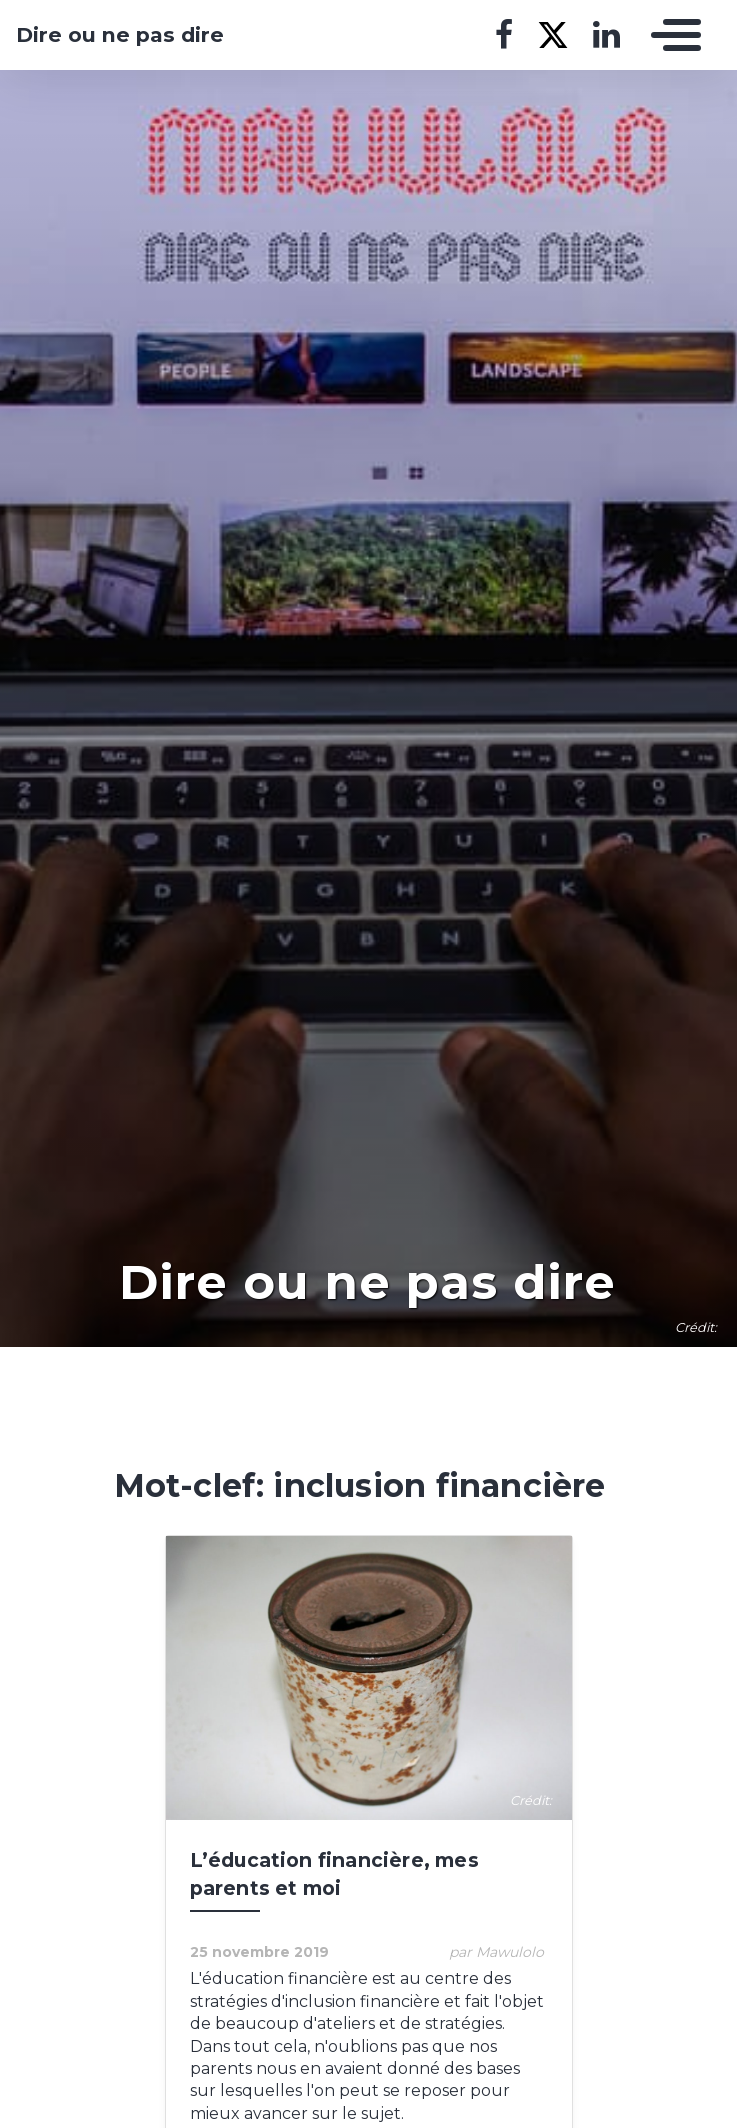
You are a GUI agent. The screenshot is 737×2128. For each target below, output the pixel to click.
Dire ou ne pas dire (120, 35)
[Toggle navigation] (671, 35)
